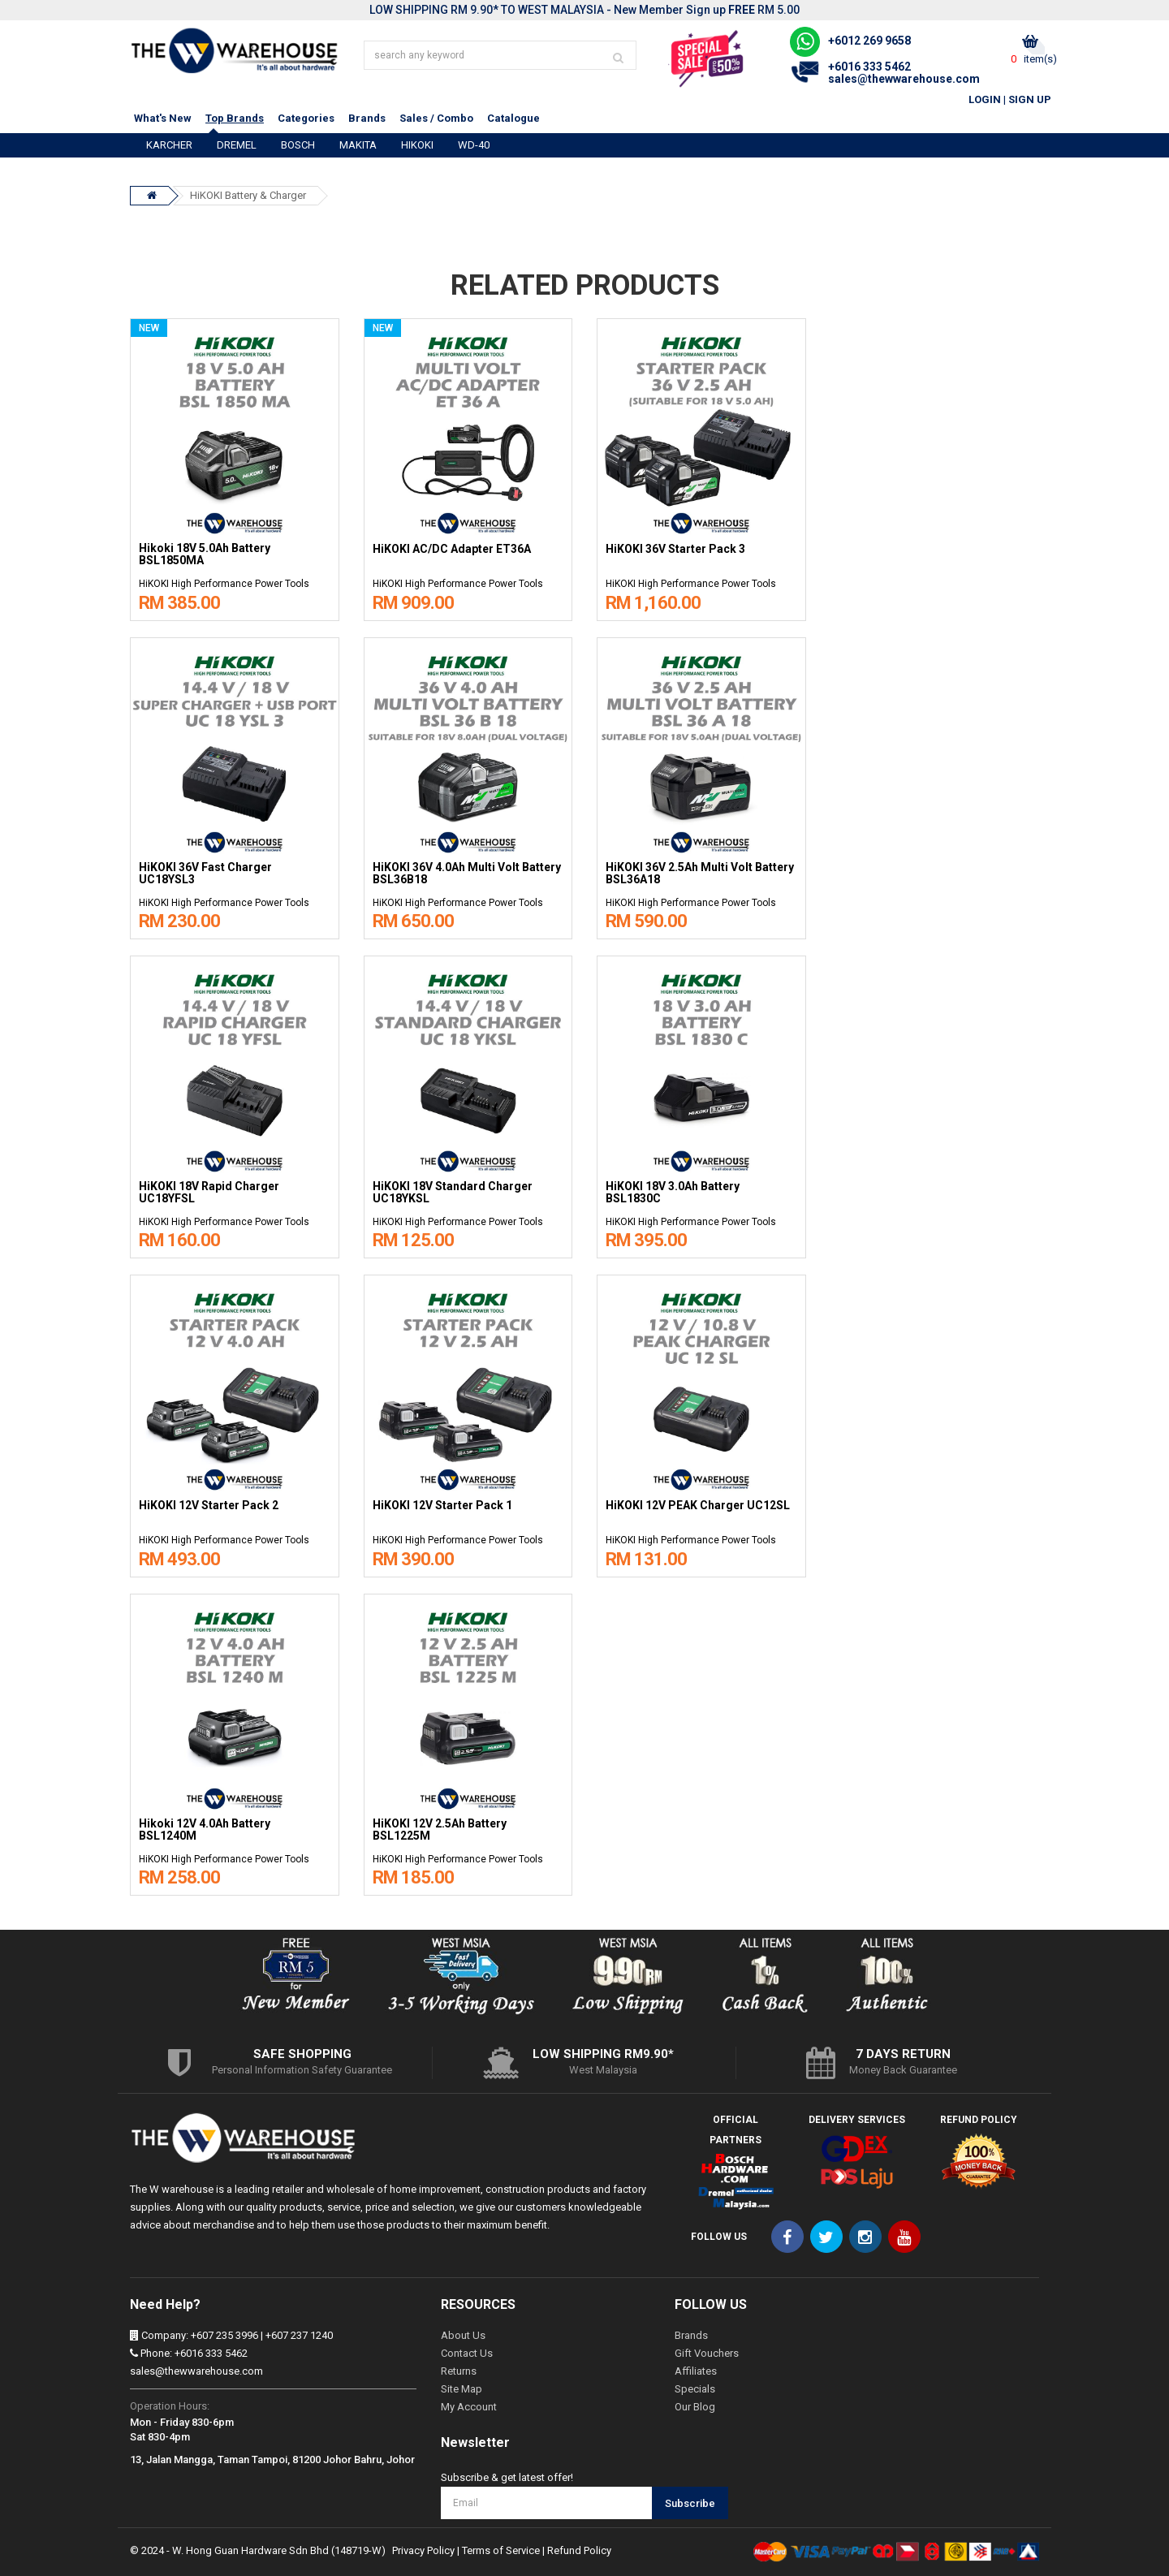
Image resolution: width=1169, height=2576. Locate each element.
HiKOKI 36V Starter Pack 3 (675, 549)
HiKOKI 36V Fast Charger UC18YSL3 (205, 873)
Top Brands (234, 118)
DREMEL (237, 145)
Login (984, 99)
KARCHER (169, 145)
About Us (463, 2335)
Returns (459, 2371)
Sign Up (1029, 99)
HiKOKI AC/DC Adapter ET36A (452, 549)
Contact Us (467, 2353)
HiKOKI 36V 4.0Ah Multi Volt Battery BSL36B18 (467, 873)
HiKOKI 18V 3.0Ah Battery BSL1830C (673, 1192)
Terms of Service (501, 2550)
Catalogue (513, 118)
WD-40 (474, 145)
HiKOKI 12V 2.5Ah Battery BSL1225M (440, 1830)
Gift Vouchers (707, 2353)
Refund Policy (579, 2550)
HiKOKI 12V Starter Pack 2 (208, 1505)
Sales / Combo (436, 118)
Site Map (461, 2389)
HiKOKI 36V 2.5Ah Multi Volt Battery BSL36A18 (700, 873)
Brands (367, 118)
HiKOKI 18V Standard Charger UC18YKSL (453, 1192)
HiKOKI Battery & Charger (248, 195)
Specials (695, 2389)
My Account (469, 2407)
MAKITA (358, 145)
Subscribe (690, 2503)
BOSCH (298, 145)
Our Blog (695, 2407)
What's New (163, 118)
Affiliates (696, 2371)
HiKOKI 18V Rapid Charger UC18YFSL (209, 1192)
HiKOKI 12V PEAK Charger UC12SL (698, 1505)
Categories (306, 118)
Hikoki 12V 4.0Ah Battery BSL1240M (204, 1830)
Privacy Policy (423, 2550)
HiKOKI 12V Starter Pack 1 (442, 1505)
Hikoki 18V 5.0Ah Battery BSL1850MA (204, 554)
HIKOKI (417, 145)
